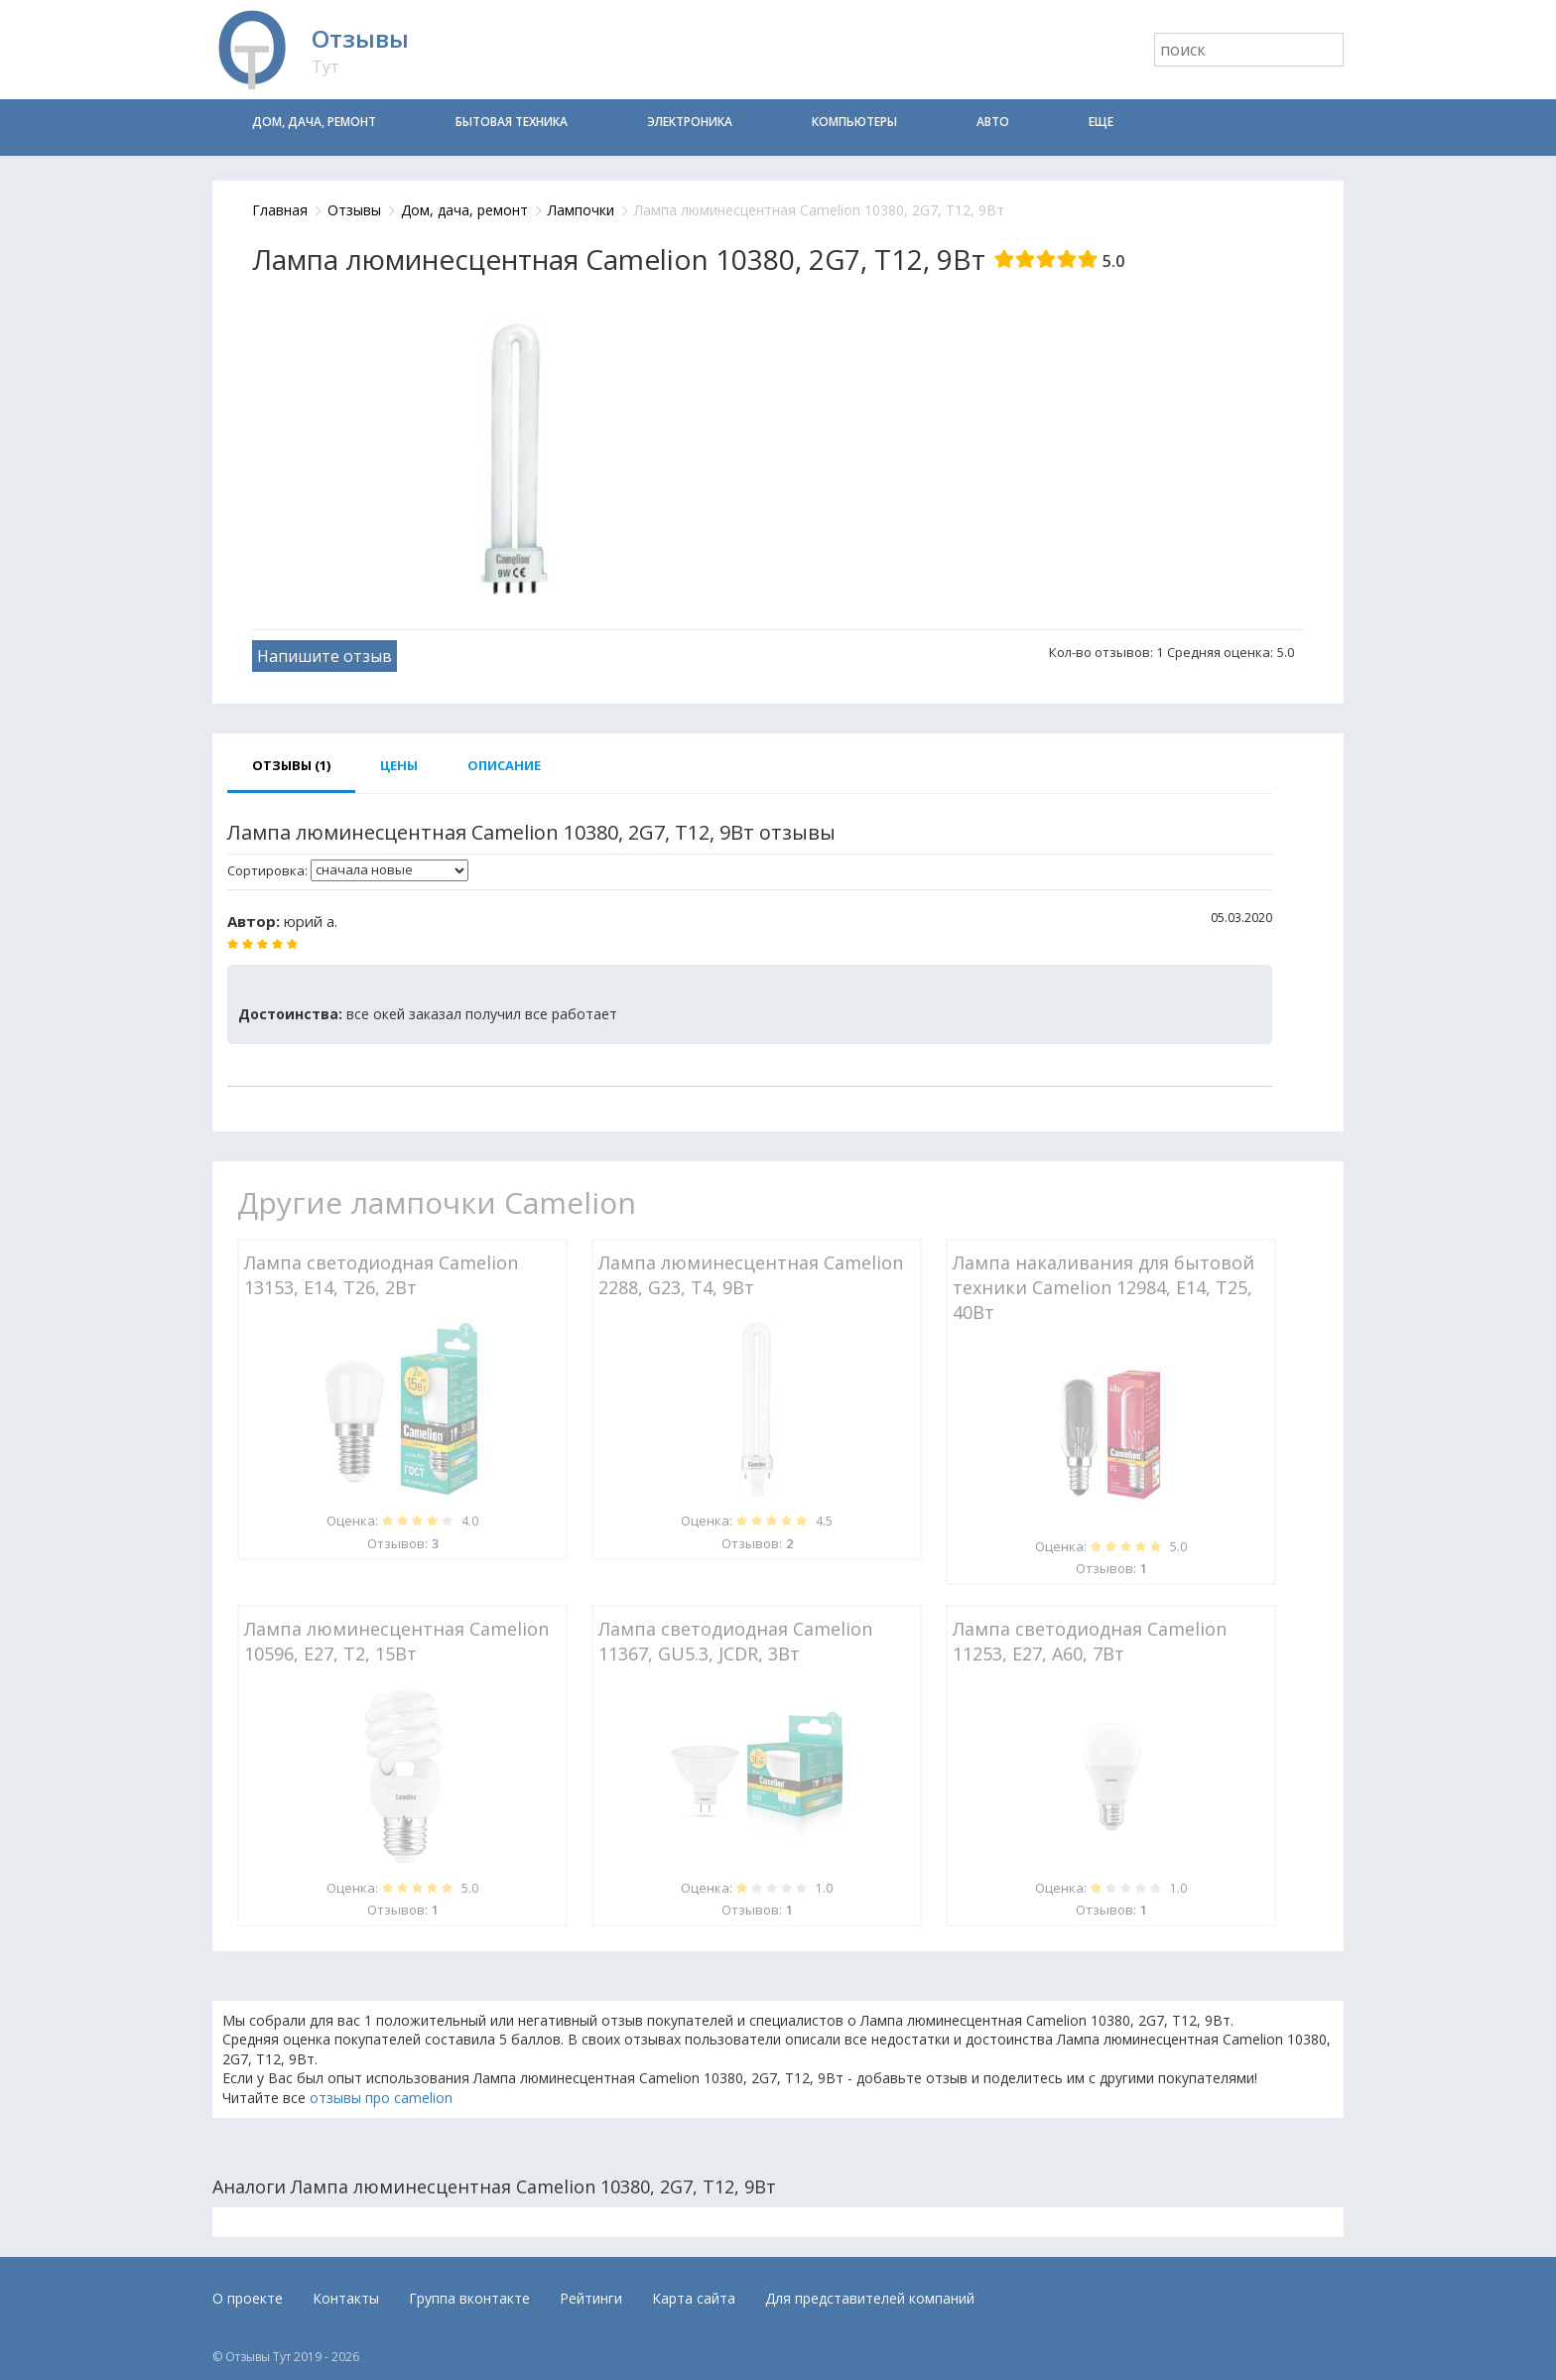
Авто (992, 121)
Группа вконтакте (469, 2298)
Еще (1101, 121)
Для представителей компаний (869, 2298)
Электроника (689, 121)
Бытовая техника (511, 121)
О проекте (247, 2298)
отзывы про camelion (381, 2097)
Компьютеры (854, 121)
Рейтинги (591, 2298)
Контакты (346, 2298)
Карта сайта (693, 2298)
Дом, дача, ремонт (314, 121)
